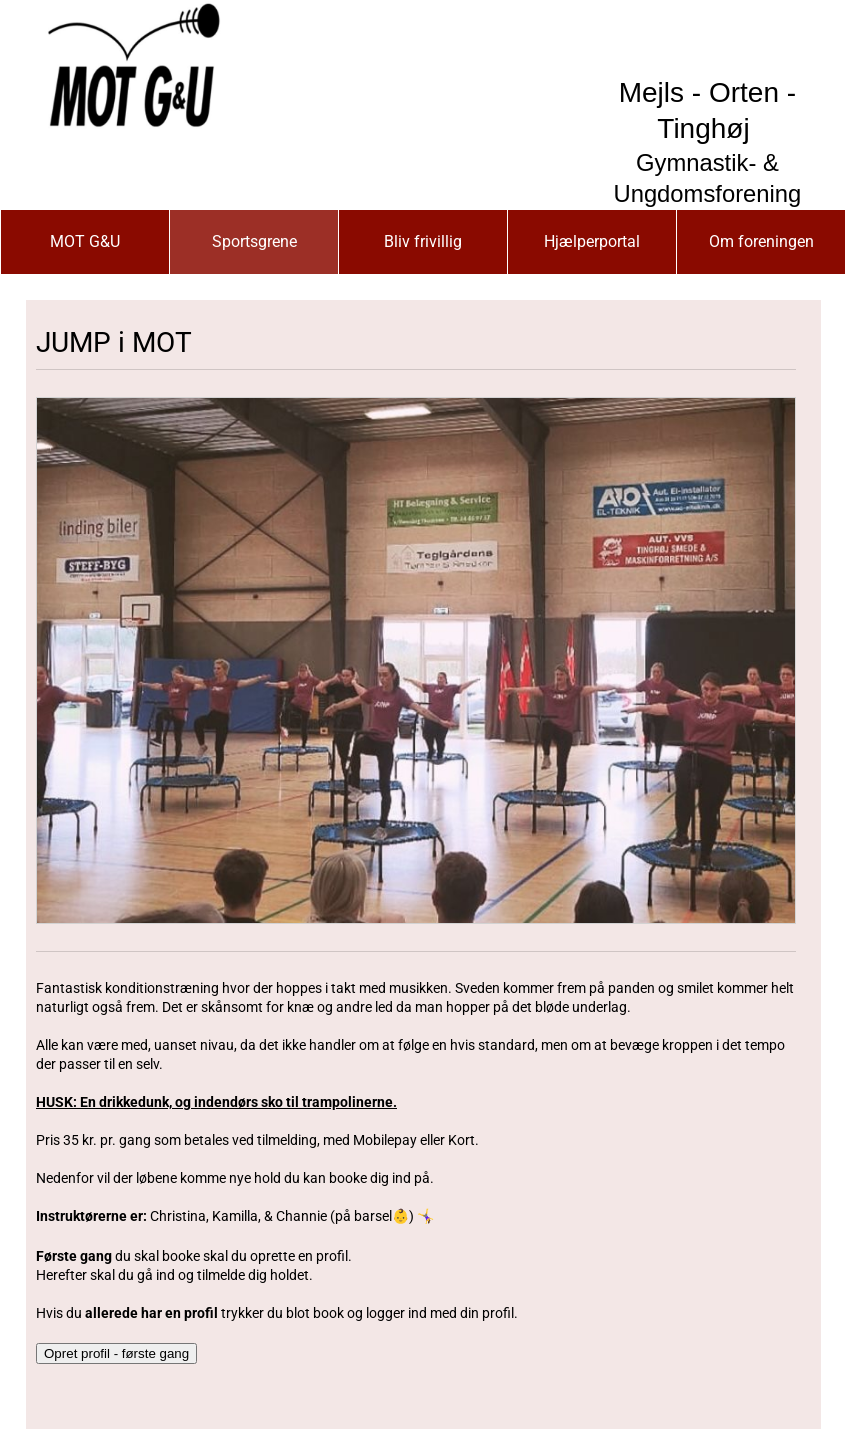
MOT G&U (85, 241)
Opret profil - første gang (116, 1353)
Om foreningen (761, 241)
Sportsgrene (254, 241)
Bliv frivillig (423, 241)
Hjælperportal (592, 241)
